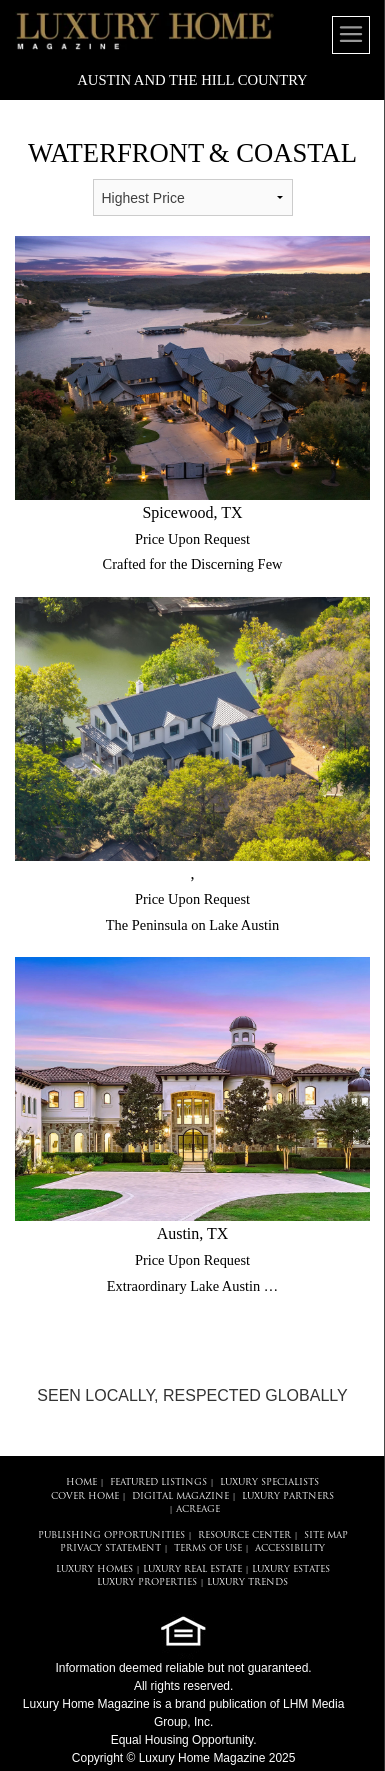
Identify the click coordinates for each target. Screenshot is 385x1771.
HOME (81, 1482)
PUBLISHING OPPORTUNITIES (111, 1535)
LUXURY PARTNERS (288, 1496)
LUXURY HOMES (94, 1569)
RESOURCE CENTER (244, 1535)
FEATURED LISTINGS (158, 1482)
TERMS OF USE (208, 1548)
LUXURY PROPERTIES (147, 1582)
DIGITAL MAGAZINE (180, 1496)
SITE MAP (326, 1535)
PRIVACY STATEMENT (110, 1548)
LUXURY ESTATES (291, 1569)
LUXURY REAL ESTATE (192, 1569)
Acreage (198, 1509)
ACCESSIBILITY (290, 1548)
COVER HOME (85, 1496)
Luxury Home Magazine (86, 1704)
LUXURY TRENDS (247, 1582)
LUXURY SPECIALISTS (269, 1482)
